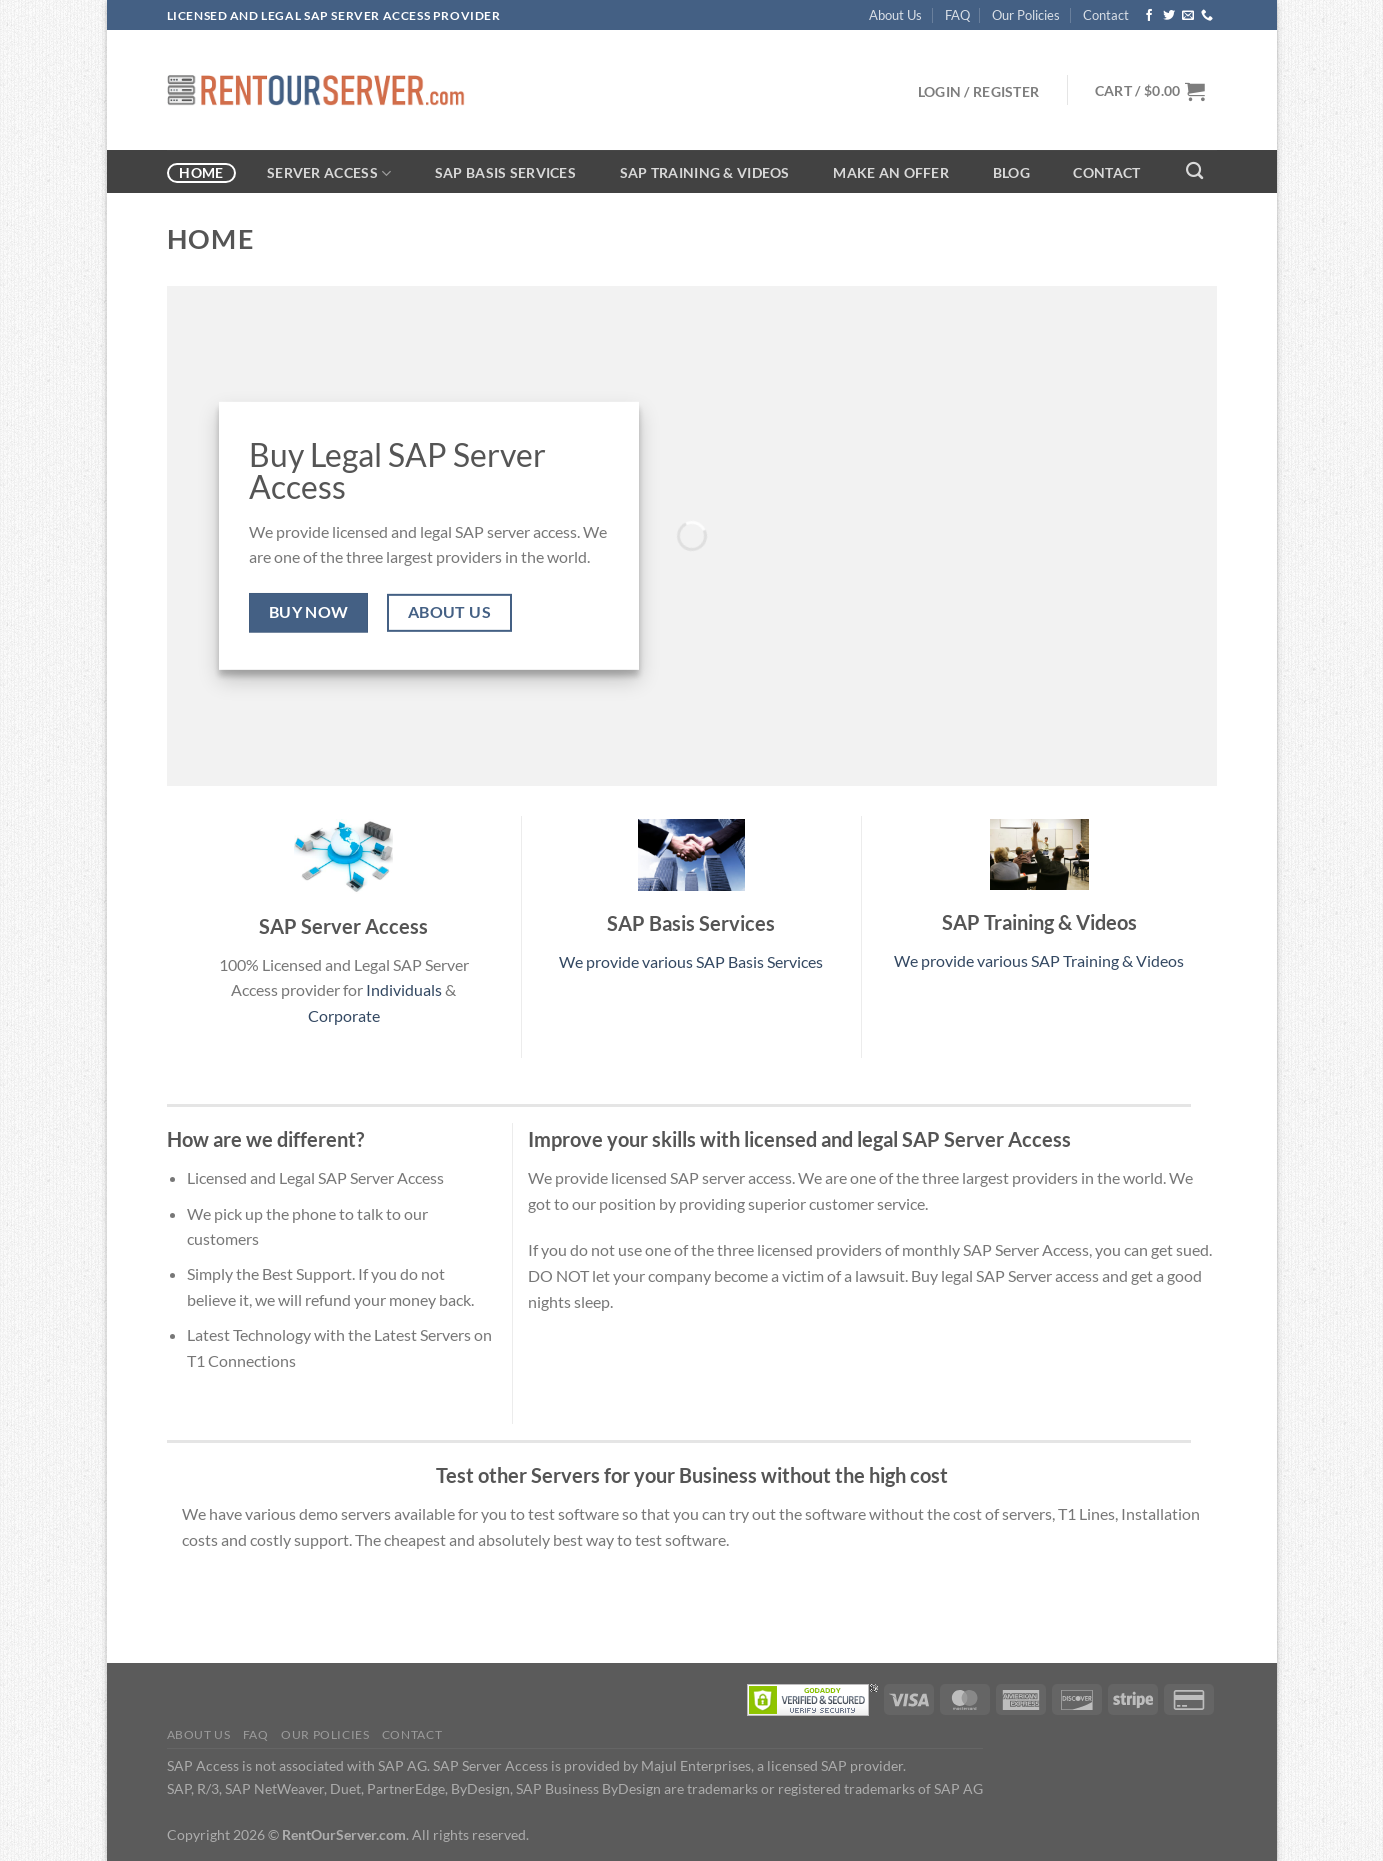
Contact (1106, 15)
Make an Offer (891, 172)
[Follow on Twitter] (1169, 16)
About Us (895, 15)
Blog (1011, 172)
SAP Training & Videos (705, 172)
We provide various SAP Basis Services (691, 961)
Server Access (329, 173)
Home (201, 172)
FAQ (957, 15)
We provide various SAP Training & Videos (1039, 960)
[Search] (1195, 171)
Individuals (404, 989)
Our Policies (1026, 15)
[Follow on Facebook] (1149, 16)
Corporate (344, 1015)
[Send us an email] (1188, 16)
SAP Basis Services (505, 172)
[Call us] (1207, 16)
